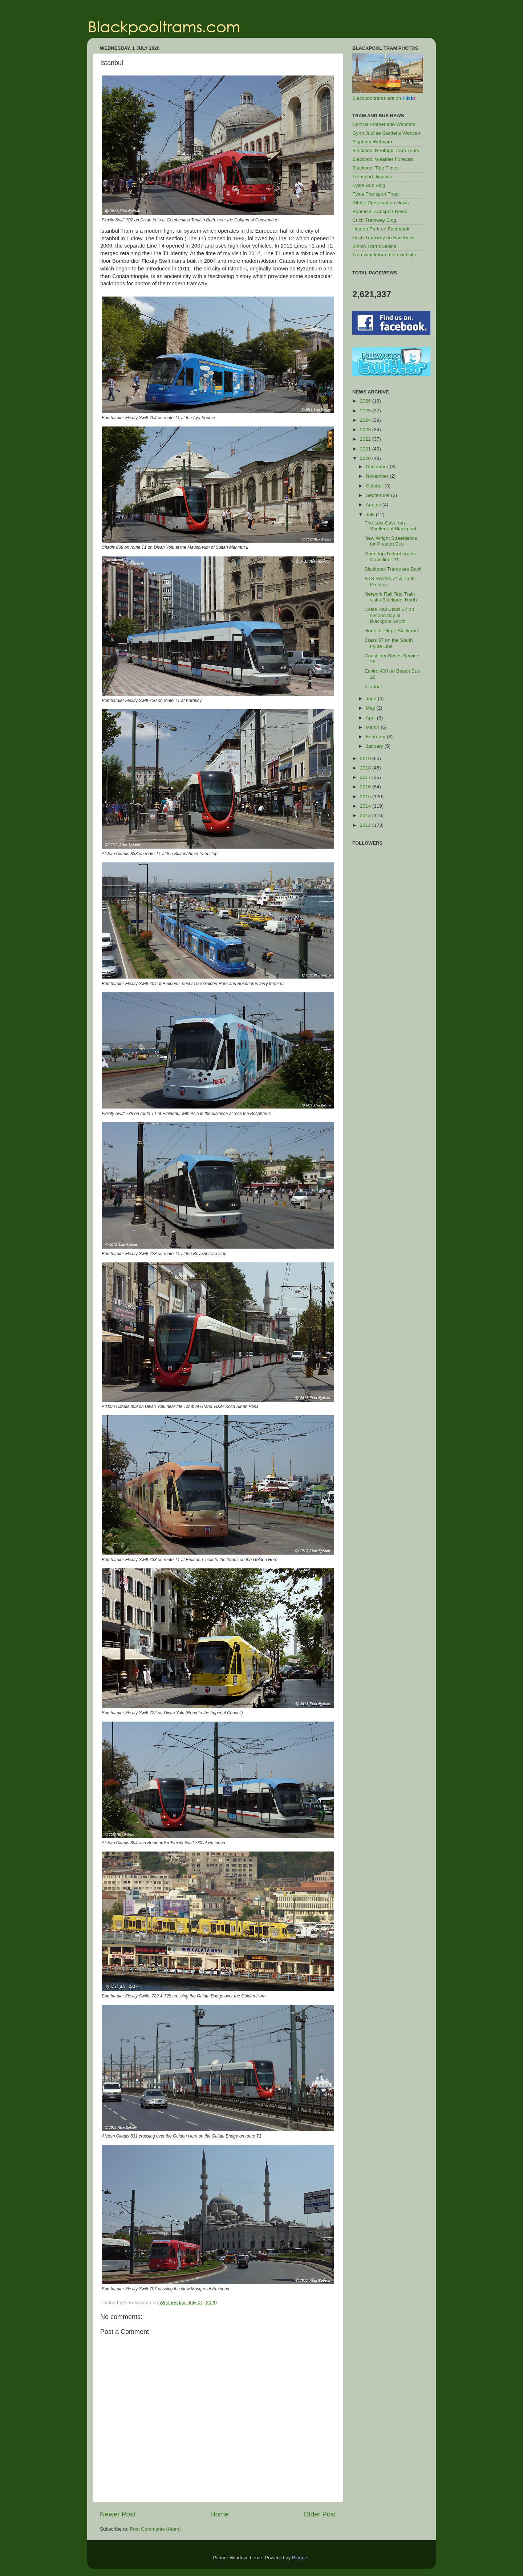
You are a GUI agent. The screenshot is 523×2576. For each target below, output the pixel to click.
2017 (366, 777)
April (371, 717)
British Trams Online (374, 246)
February (376, 736)
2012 (366, 825)
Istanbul (373, 686)
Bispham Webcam (372, 141)
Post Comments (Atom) (155, 2529)
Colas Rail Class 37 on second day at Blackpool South (389, 615)
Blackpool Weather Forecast (383, 159)
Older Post (320, 2514)
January (375, 746)
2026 (366, 401)
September (378, 495)
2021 (366, 449)
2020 (366, 458)
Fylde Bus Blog (368, 185)
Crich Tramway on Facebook (383, 237)
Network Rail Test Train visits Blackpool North (391, 597)
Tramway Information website (384, 254)
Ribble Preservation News (380, 202)
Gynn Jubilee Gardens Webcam (387, 133)
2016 (366, 786)
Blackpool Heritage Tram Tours (385, 150)
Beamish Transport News (379, 211)
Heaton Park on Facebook (380, 229)
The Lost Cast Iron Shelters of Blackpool (390, 525)
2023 (366, 429)
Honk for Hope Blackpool (392, 630)
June (372, 698)
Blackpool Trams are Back (393, 569)
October (375, 486)
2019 (366, 758)
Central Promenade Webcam (383, 124)
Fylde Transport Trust (375, 194)
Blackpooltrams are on (383, 98)
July (371, 514)
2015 (366, 796)
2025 (366, 410)
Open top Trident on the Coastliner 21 (390, 556)
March (373, 727)
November (378, 476)
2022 (366, 439)
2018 (366, 768)
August (374, 504)
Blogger (300, 2557)
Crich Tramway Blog (374, 220)
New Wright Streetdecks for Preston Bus (391, 541)
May (371, 708)
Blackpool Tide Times (375, 168)
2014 (366, 806)
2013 (366, 815)
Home (219, 2514)
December (378, 466)
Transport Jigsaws (372, 176)
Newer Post (117, 2514)
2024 (366, 420)
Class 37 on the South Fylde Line (389, 643)
